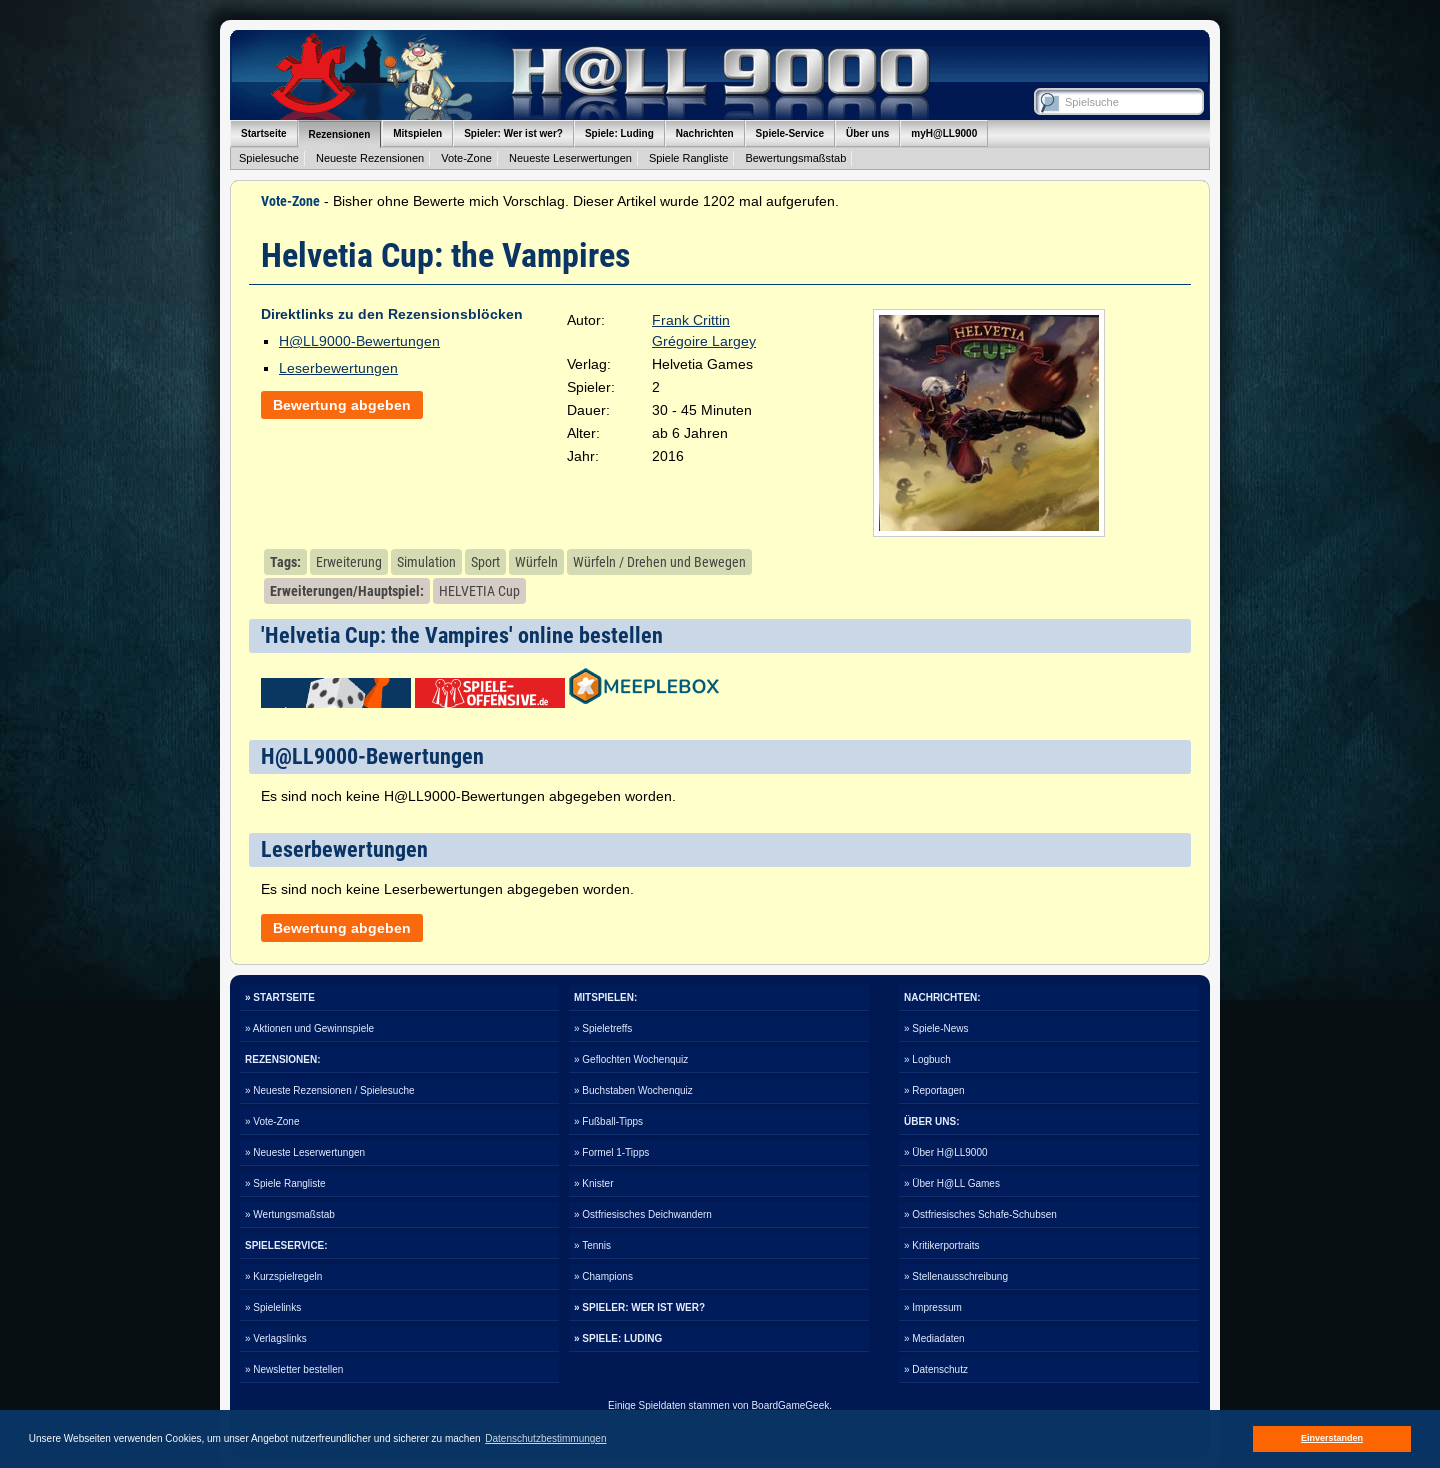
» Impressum (933, 1307)
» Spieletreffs (603, 1028)
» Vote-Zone (272, 1121)
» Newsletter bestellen (294, 1369)
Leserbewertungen (338, 368)
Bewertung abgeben (342, 405)
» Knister (593, 1183)
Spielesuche (269, 158)
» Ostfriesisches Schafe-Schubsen (980, 1214)
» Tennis (592, 1245)
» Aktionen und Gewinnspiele (309, 1028)
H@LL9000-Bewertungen (359, 341)
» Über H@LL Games (952, 1183)
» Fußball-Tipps (608, 1121)
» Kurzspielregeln (283, 1276)
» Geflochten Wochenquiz (631, 1059)
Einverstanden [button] (1332, 1438)
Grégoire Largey (704, 341)
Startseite (264, 133)
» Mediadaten (934, 1338)
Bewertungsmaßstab (795, 158)
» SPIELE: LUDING (618, 1338)
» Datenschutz (936, 1369)
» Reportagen (934, 1090)
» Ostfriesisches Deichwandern (643, 1214)
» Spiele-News (936, 1028)
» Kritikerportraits (942, 1245)
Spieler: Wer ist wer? (513, 133)
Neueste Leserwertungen (570, 158)
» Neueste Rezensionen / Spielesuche (330, 1090)
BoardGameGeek (790, 1405)
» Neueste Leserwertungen (305, 1152)
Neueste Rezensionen (370, 158)
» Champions (603, 1276)
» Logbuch (927, 1059)
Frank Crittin (691, 320)
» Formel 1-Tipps (611, 1152)
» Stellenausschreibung (956, 1276)
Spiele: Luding (619, 133)
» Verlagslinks (276, 1338)
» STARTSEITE (280, 997)
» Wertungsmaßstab (290, 1214)
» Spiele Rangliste (285, 1183)
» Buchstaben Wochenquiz (633, 1090)
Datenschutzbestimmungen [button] (545, 1438)
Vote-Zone (466, 158)
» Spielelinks (273, 1307)
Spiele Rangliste (689, 158)
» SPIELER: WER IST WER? (639, 1307)
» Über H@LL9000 (946, 1152)
